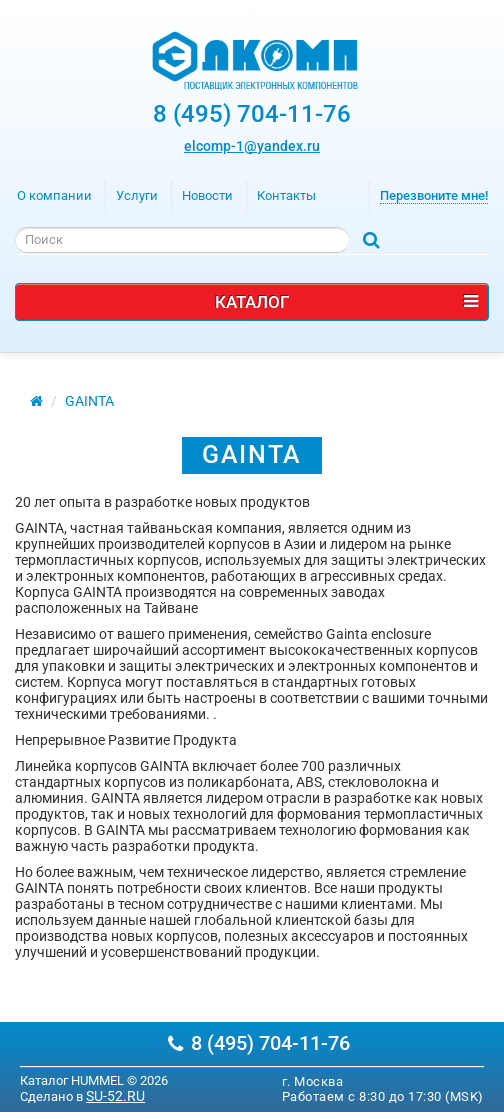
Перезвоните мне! (434, 195)
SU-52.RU (115, 1096)
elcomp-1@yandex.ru (252, 146)
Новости (207, 195)
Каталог (346, 302)
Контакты (286, 195)
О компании (54, 195)
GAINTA (89, 401)
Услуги (137, 195)
